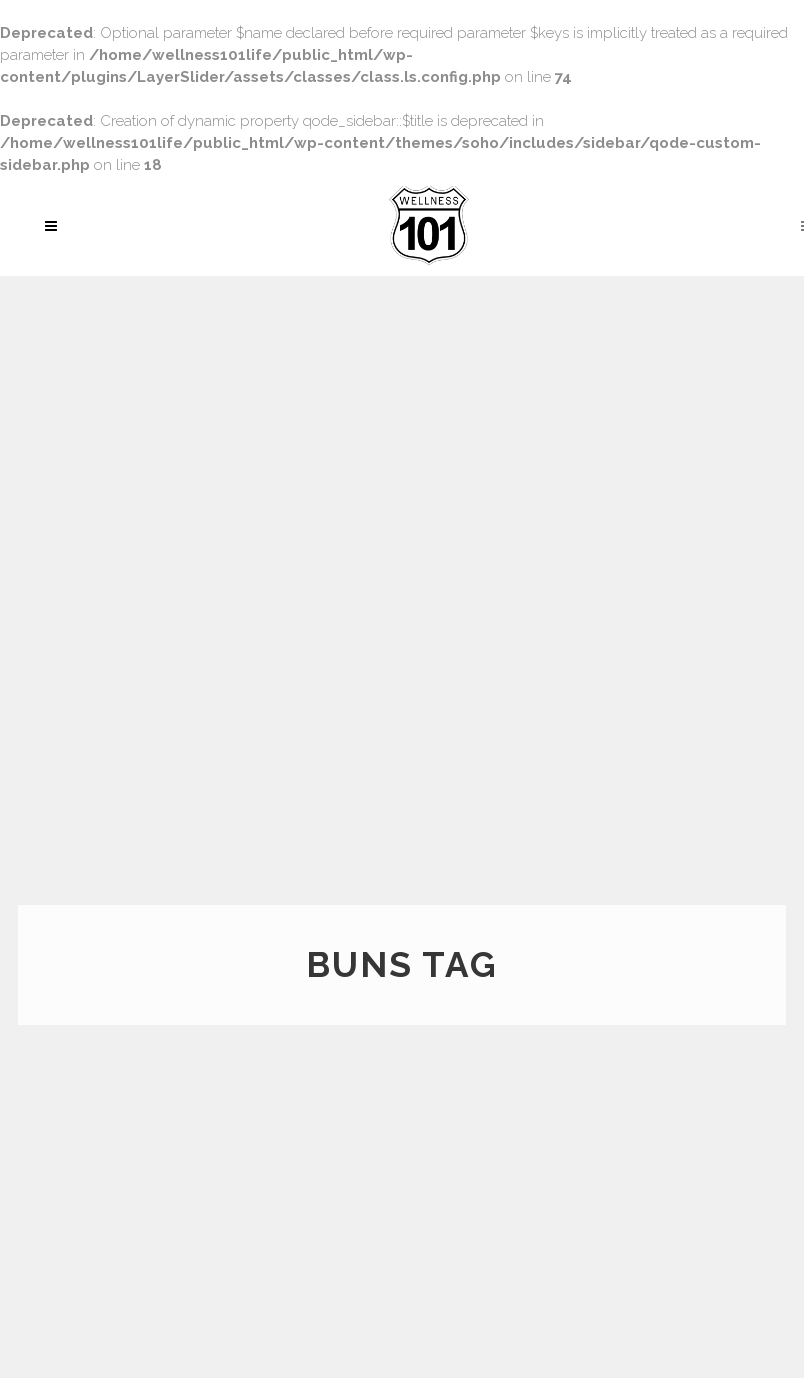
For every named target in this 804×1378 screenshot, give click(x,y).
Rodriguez (744, 1224)
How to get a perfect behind (316, 1074)
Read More (74, 1245)
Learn (725, 1310)
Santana (735, 1208)
